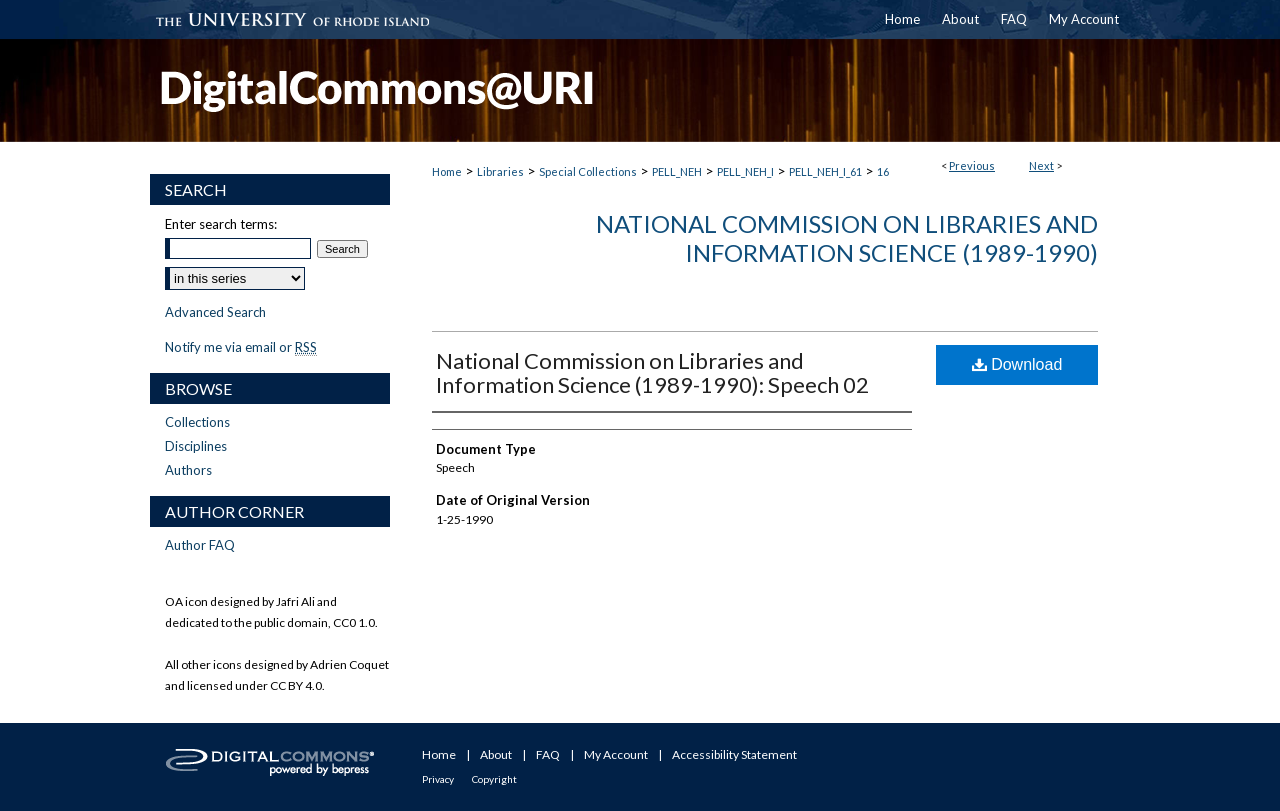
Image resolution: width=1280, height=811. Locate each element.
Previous (972, 165)
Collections (197, 422)
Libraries (500, 171)
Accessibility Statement (734, 754)
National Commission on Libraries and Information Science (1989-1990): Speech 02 (652, 372)
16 (883, 171)
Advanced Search (215, 312)
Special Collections (588, 171)
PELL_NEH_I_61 (825, 171)
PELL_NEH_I (745, 171)
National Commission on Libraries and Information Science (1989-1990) (847, 238)
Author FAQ (200, 545)
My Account (616, 754)
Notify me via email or (241, 347)
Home (447, 171)
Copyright (494, 779)
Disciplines (196, 446)
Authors (188, 470)
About (496, 754)
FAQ (548, 754)
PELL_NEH (677, 171)
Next (1041, 165)
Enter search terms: (221, 224)
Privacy (438, 779)
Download (1017, 364)
